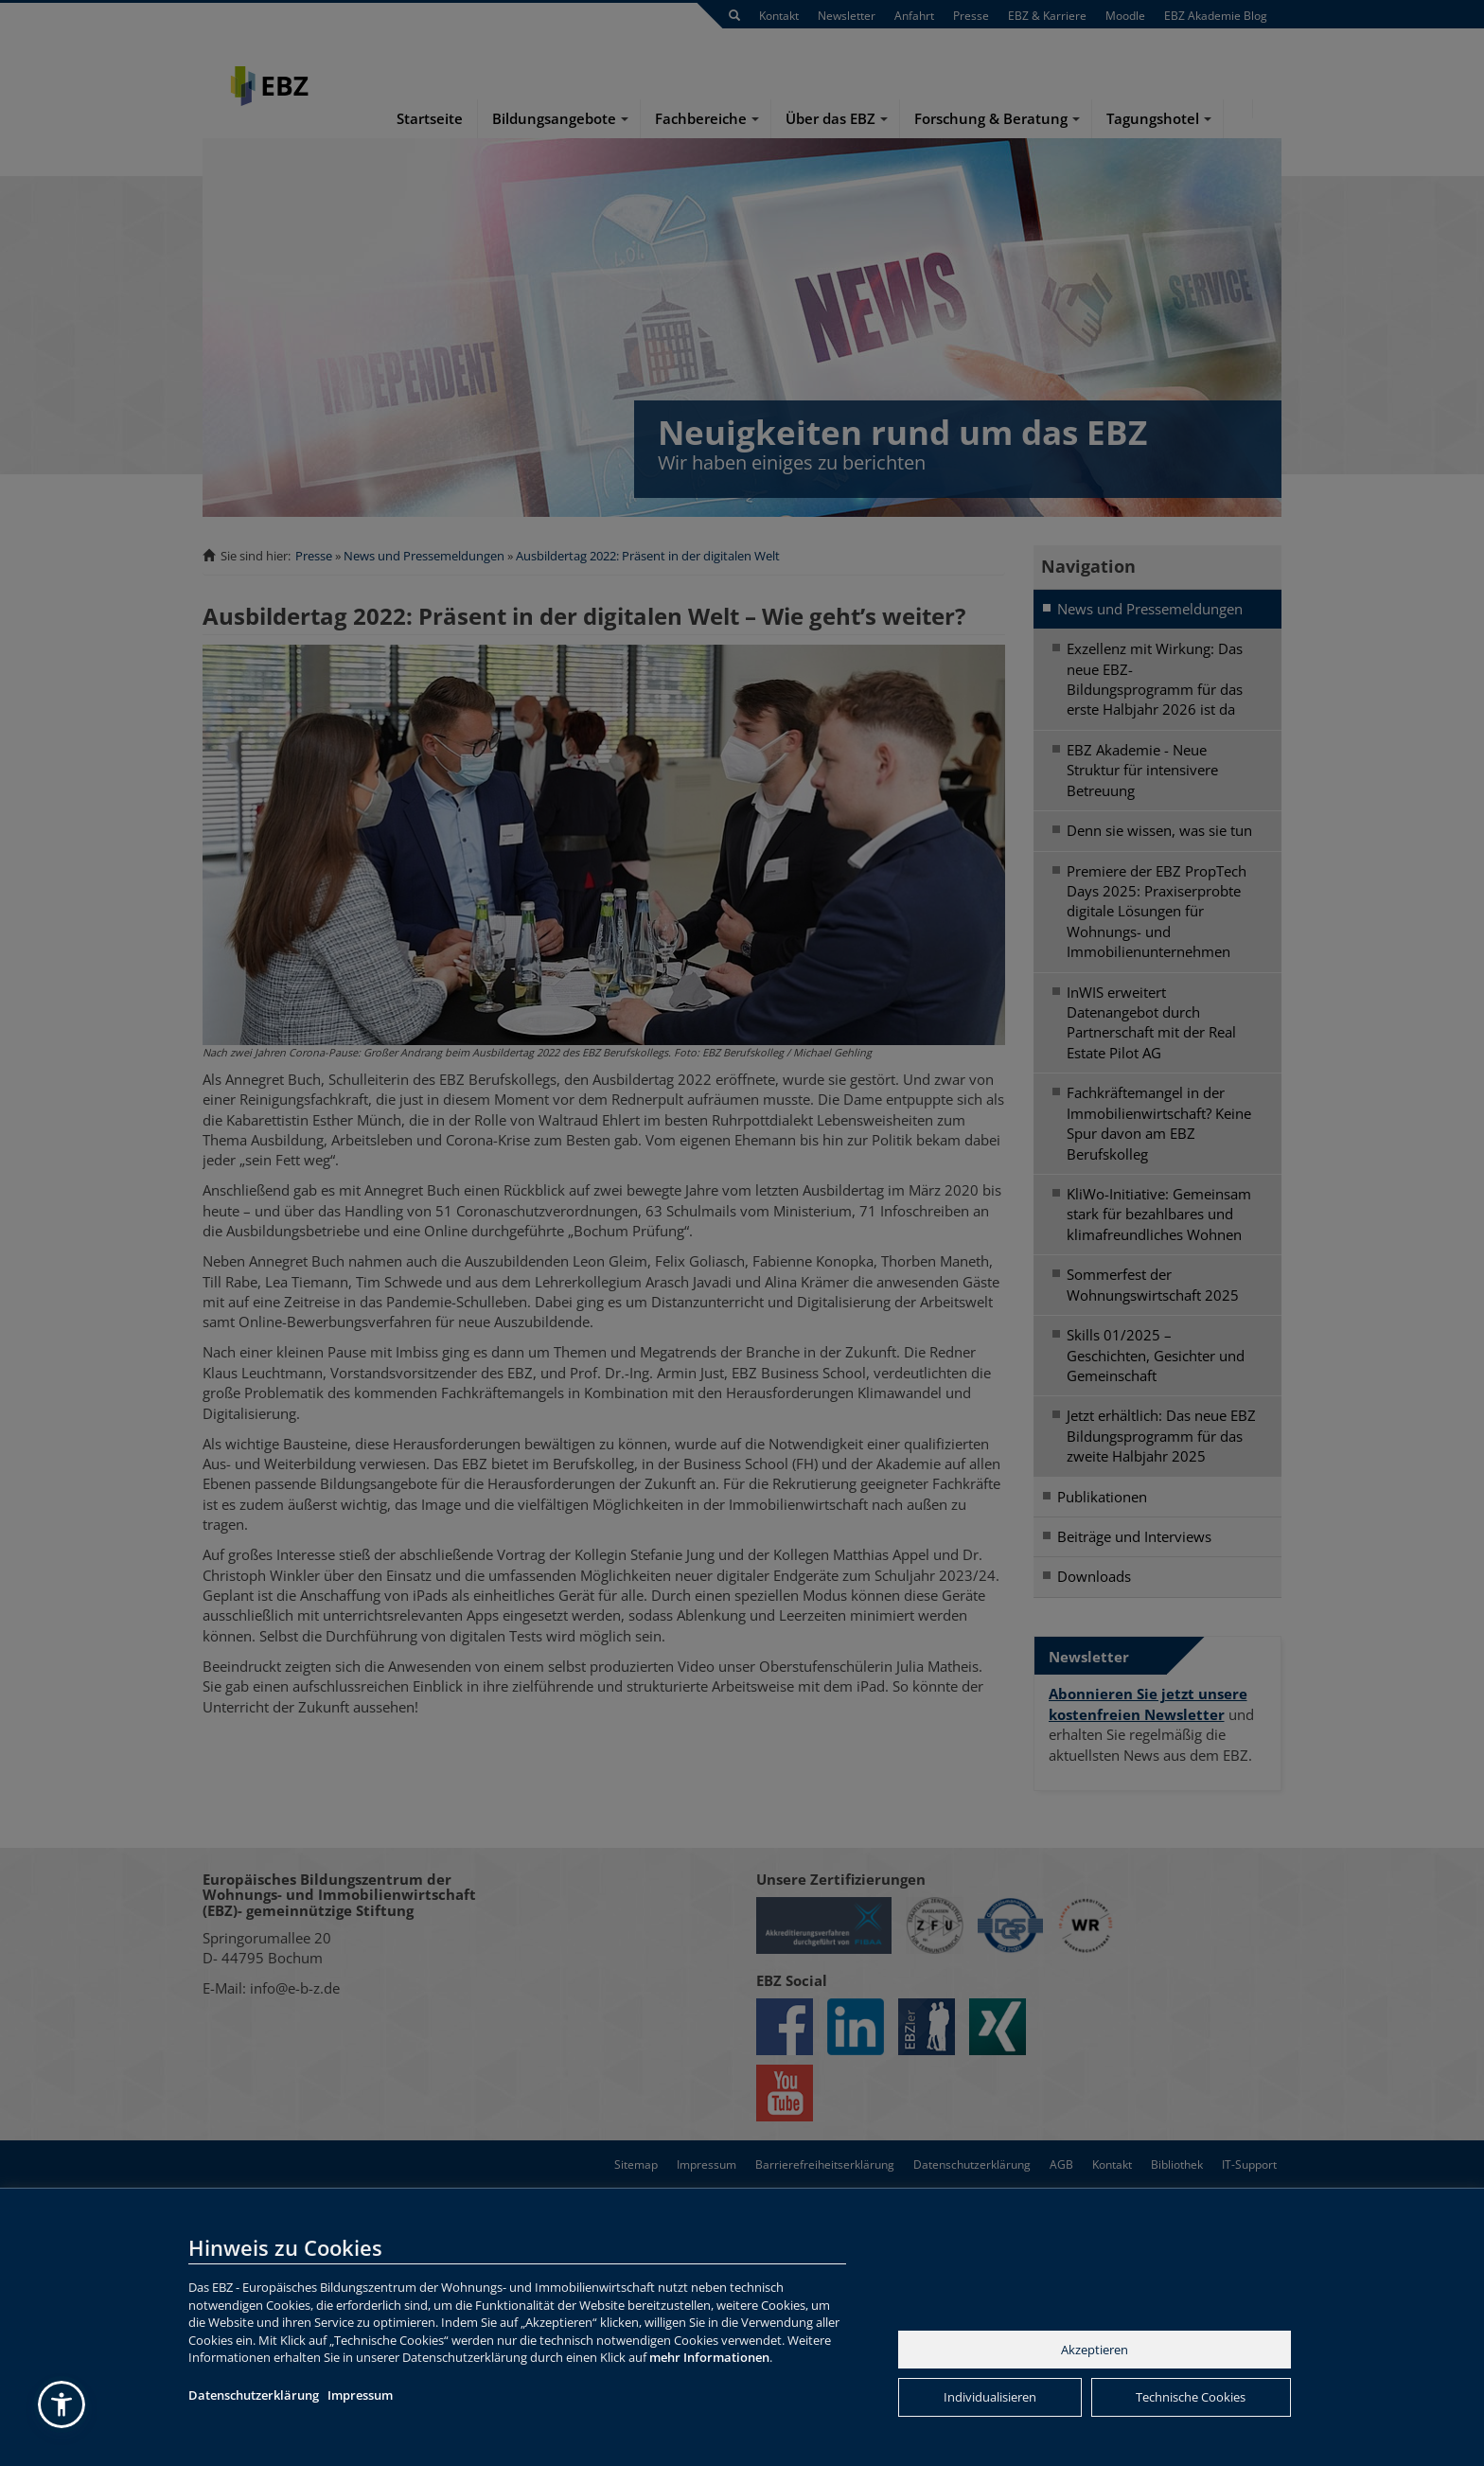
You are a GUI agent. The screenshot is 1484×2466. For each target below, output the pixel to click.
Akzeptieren (1094, 2349)
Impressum (360, 2395)
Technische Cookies (1191, 2396)
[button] (61, 2404)
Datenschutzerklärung (253, 2395)
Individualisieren (990, 2396)
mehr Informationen (709, 2357)
